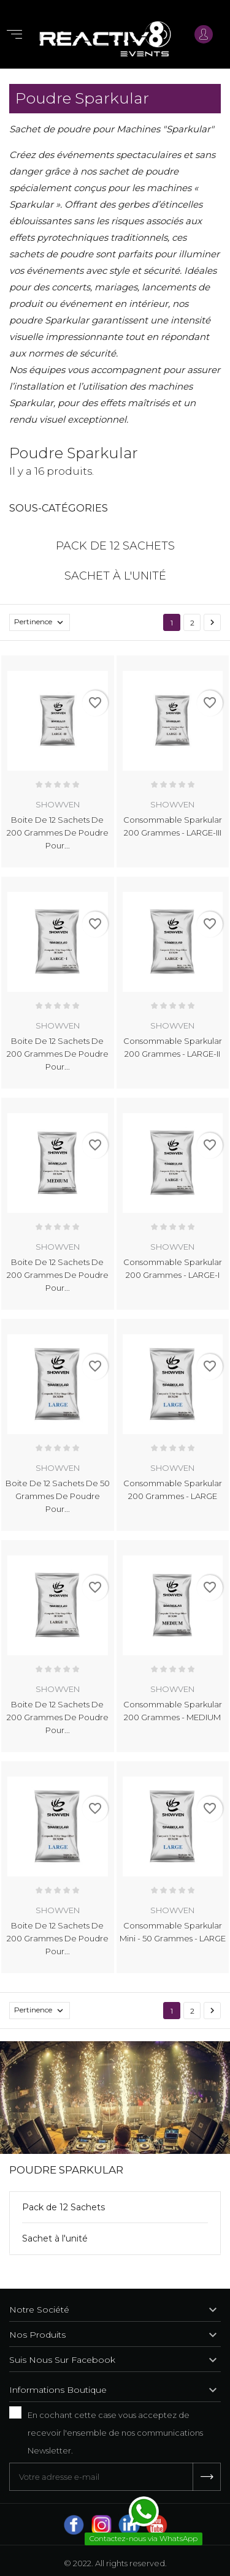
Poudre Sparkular (66, 2170)
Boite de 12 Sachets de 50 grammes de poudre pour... (58, 1496)
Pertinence (41, 622)
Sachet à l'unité (55, 2238)
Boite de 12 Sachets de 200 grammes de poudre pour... (58, 832)
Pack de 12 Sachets (63, 2207)
